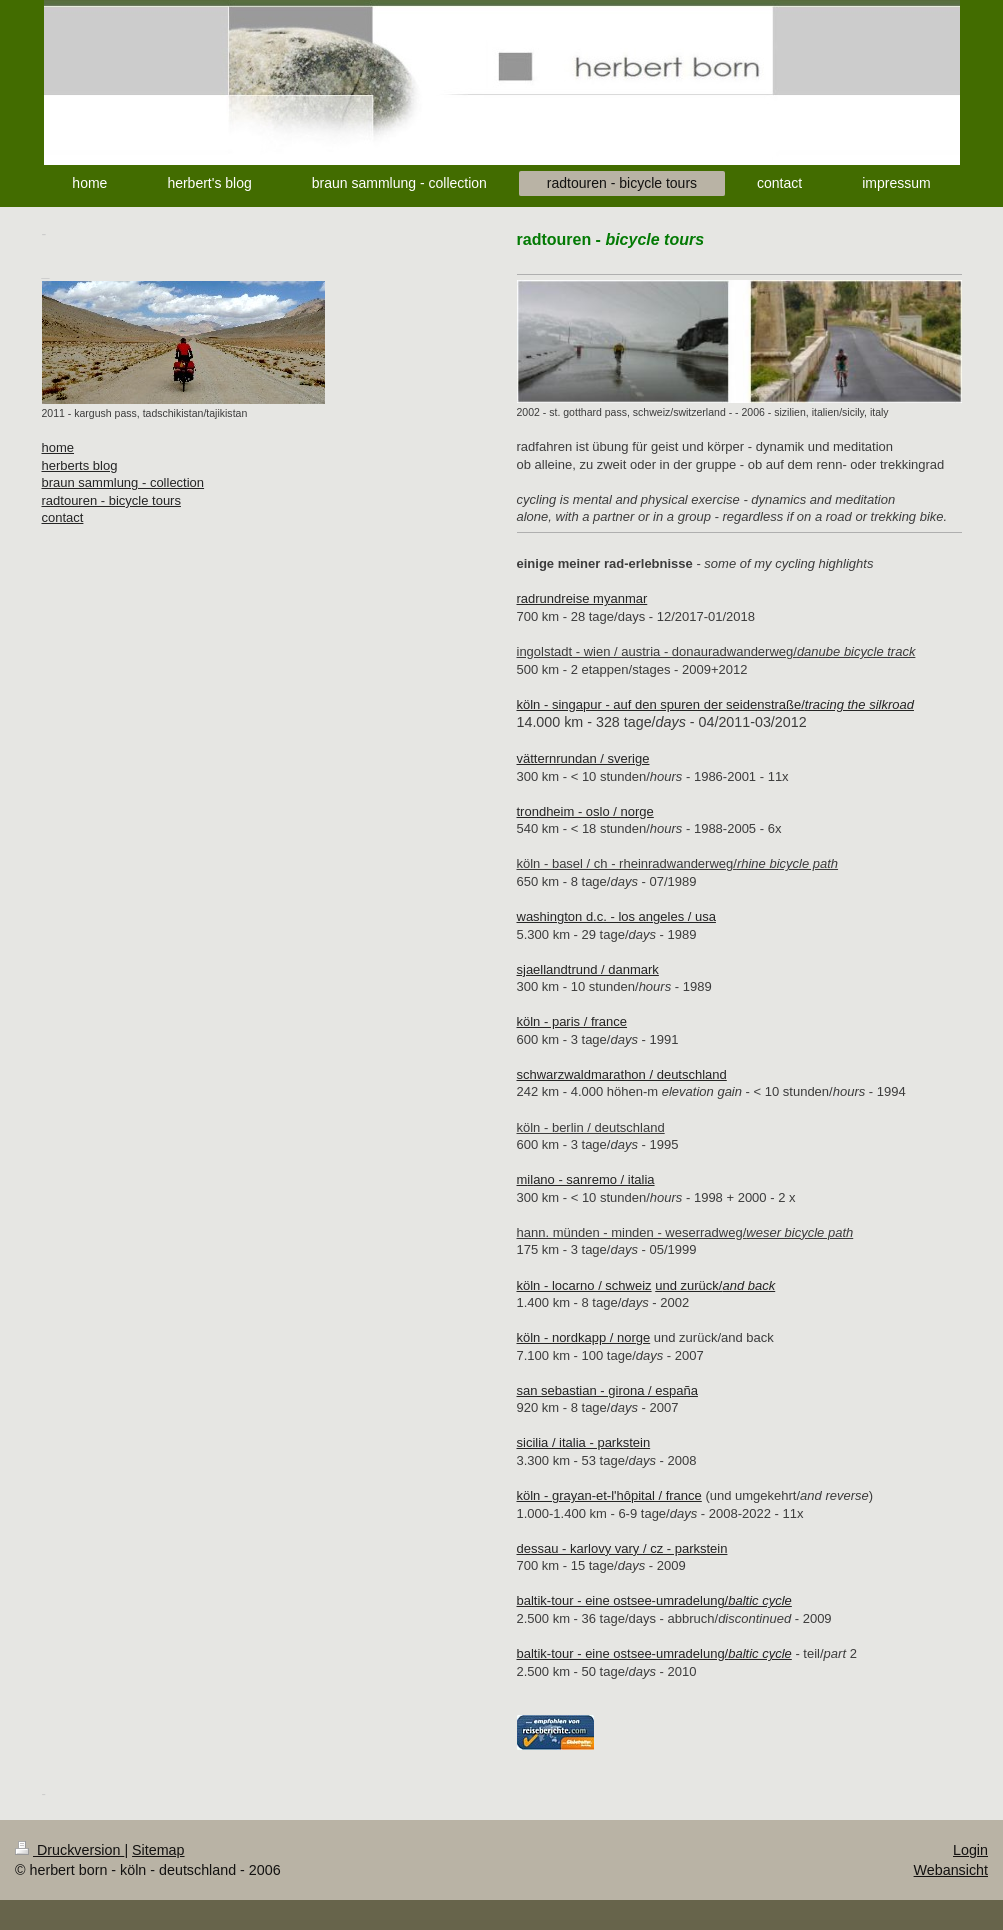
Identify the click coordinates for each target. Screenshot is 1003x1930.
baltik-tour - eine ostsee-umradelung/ (654, 1600)
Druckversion (69, 1850)
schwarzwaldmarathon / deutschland (622, 1074)
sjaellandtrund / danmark (588, 969)
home (58, 447)
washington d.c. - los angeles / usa (616, 916)
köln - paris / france (572, 1021)
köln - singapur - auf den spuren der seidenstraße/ (715, 704)
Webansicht (951, 1870)
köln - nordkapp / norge (584, 1337)
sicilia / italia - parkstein (584, 1442)
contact (63, 517)
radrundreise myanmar (582, 598)
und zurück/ (715, 1285)
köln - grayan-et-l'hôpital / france (609, 1495)
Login (970, 1850)
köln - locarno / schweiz (584, 1285)
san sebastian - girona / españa (607, 1390)
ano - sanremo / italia (593, 1179)
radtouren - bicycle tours (111, 500)
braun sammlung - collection (123, 482)
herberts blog (80, 465)
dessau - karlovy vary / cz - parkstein (622, 1548)
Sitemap (158, 1850)
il (530, 1179)
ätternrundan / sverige (586, 758)
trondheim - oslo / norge (585, 811)
